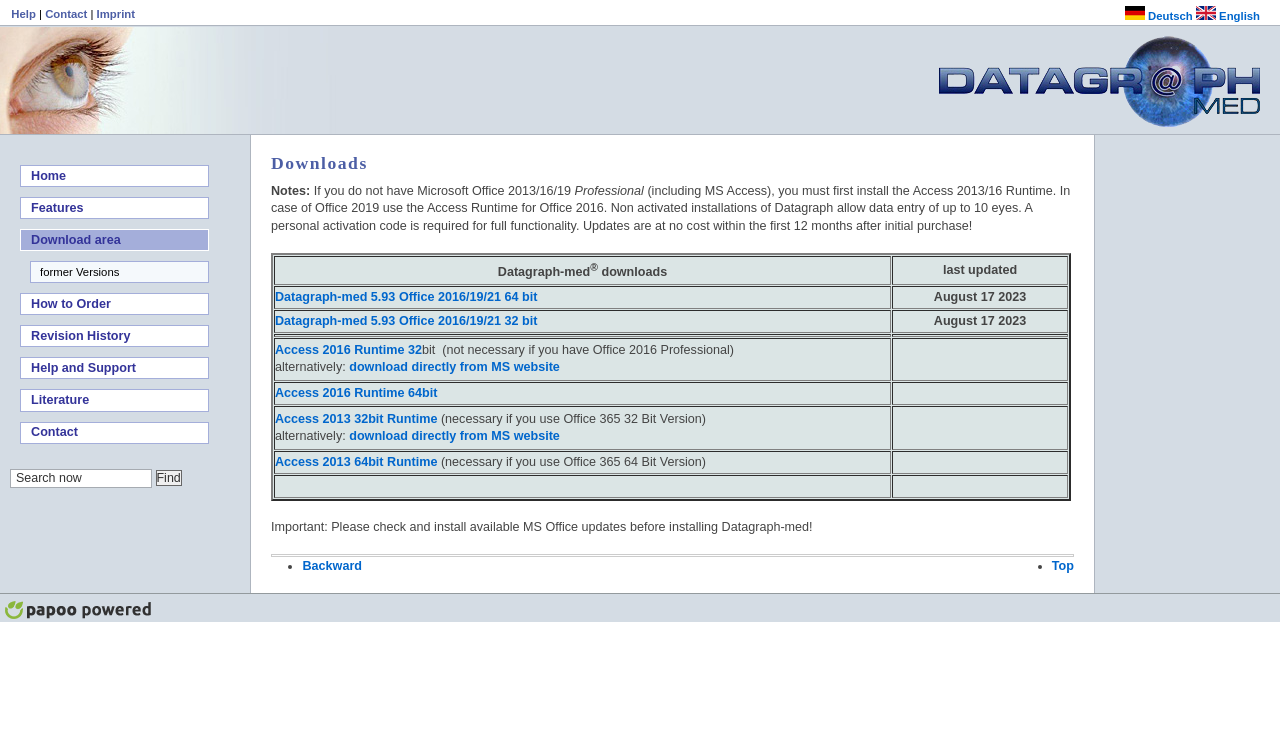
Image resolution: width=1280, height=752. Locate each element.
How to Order (71, 304)
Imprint (116, 14)
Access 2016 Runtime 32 (348, 350)
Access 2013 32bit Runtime (356, 419)
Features (57, 208)
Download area (76, 240)
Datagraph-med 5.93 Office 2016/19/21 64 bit (406, 297)
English (1228, 16)
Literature (60, 400)
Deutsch (1159, 16)
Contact (67, 14)
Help (25, 14)
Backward (332, 566)
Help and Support (83, 368)
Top (1063, 566)
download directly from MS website (454, 367)
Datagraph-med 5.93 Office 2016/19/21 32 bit (406, 321)
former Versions (79, 272)
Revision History (80, 336)
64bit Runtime (356, 462)
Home (48, 176)
